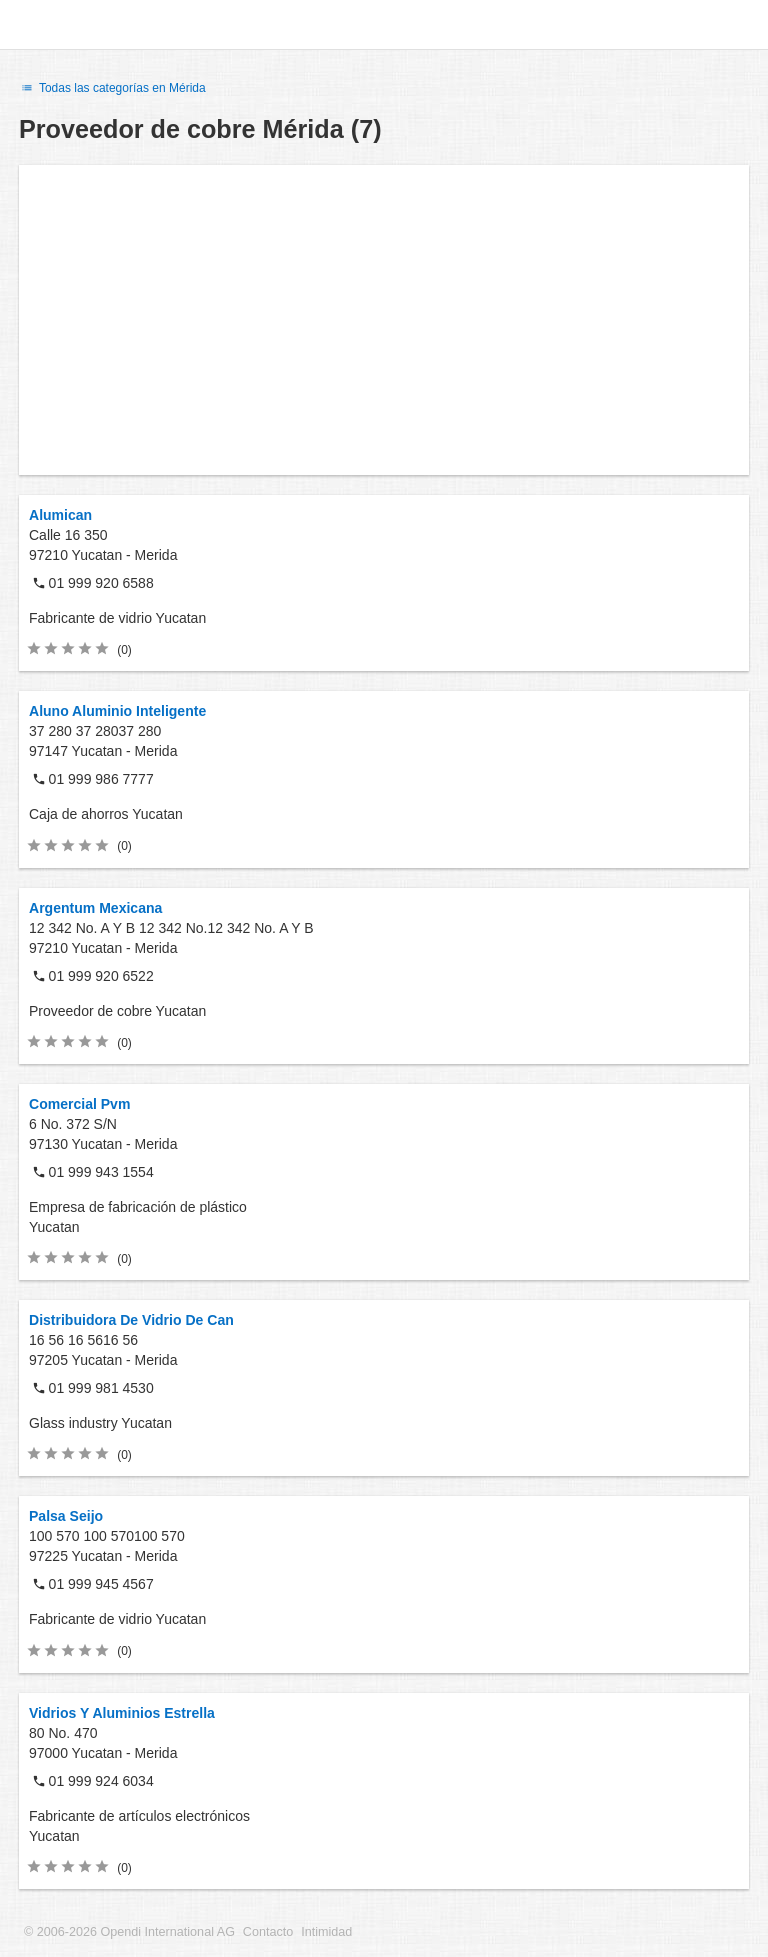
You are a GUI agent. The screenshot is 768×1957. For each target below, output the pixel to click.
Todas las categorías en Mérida (112, 88)
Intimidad (326, 1932)
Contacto (268, 1932)
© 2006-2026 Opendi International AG (129, 1932)
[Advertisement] (384, 320)
